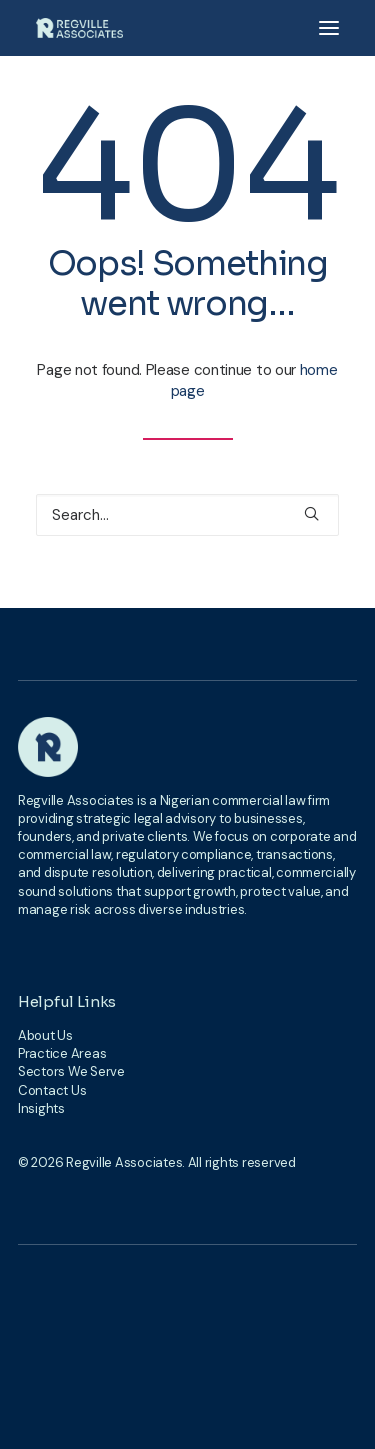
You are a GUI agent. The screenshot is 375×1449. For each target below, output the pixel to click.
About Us (45, 1035)
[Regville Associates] (79, 28)
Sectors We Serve (71, 1071)
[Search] (187, 515)
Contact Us (52, 1090)
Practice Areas (62, 1053)
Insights (41, 1108)
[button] (329, 28)
